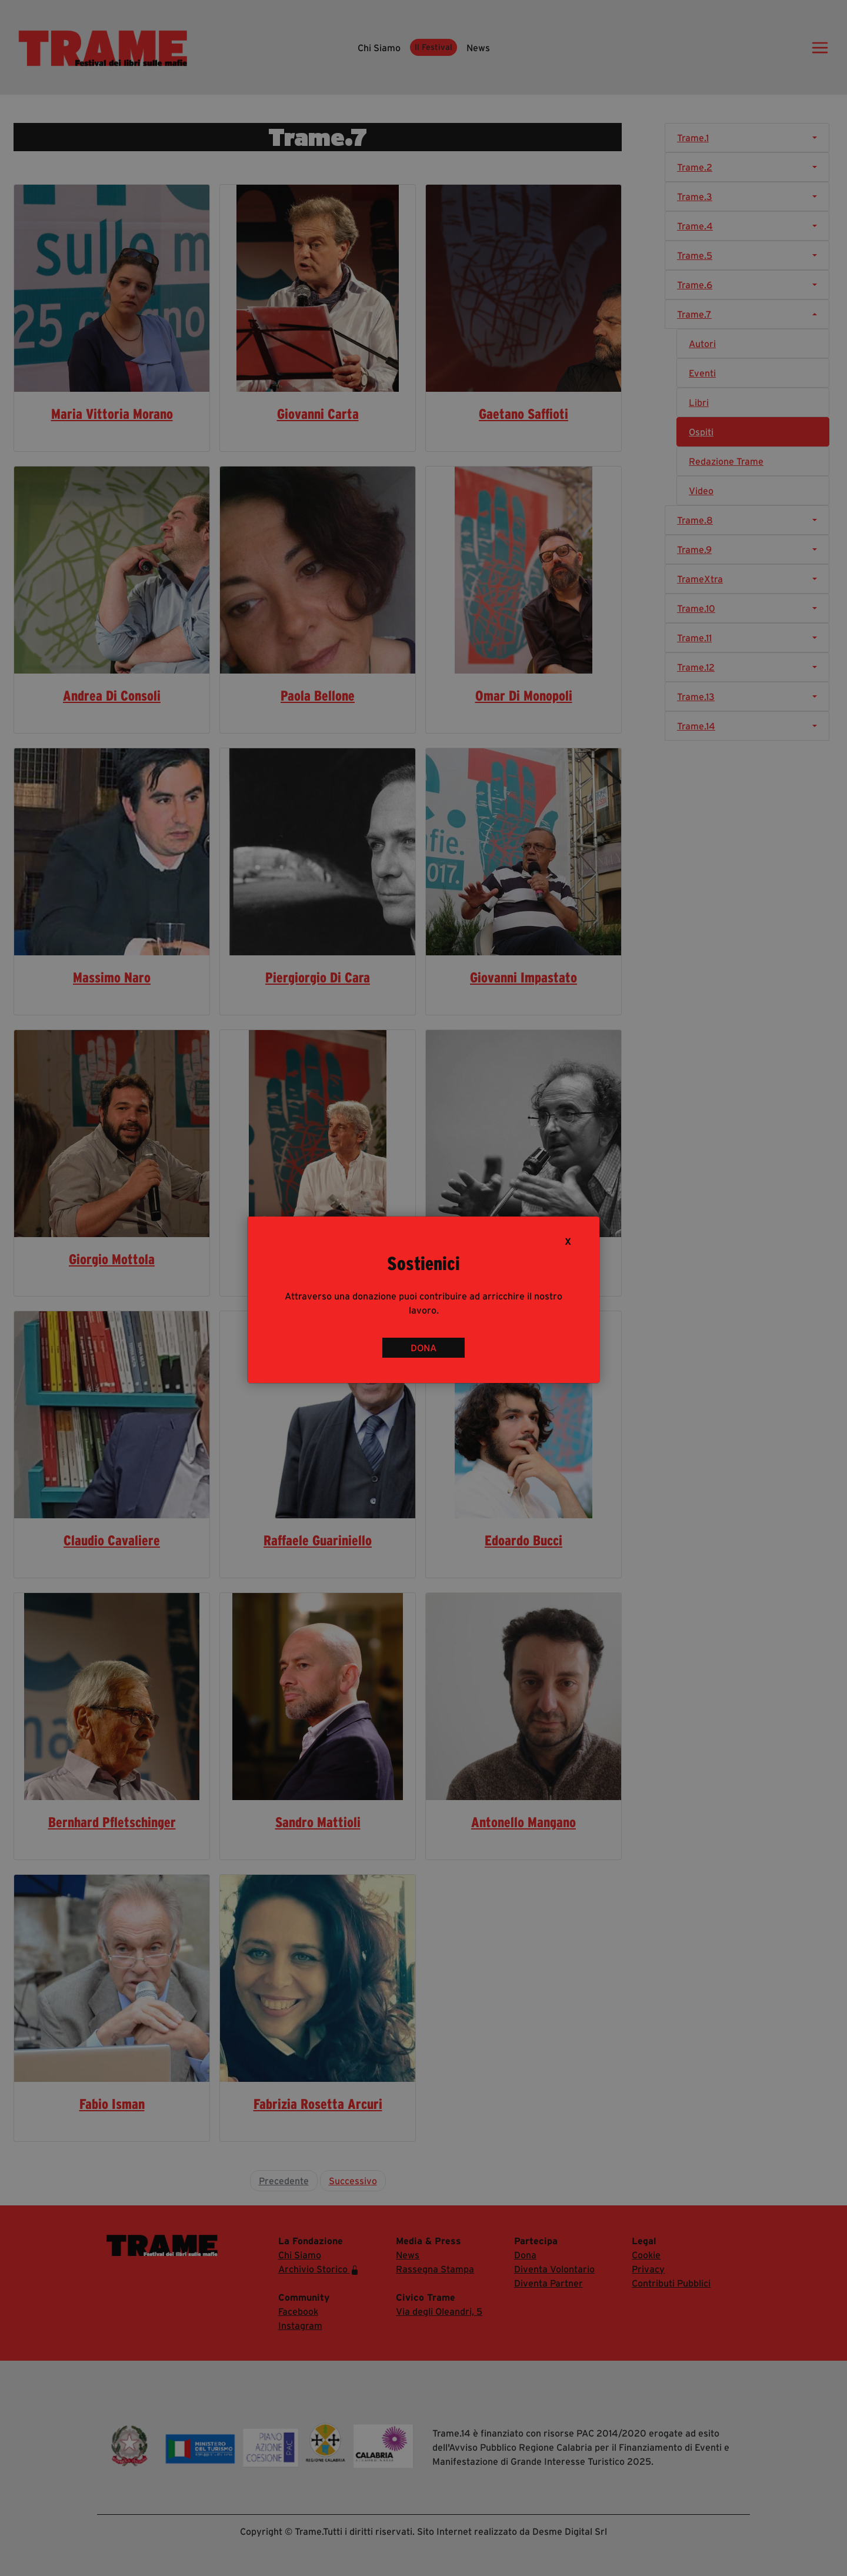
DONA (423, 1347)
